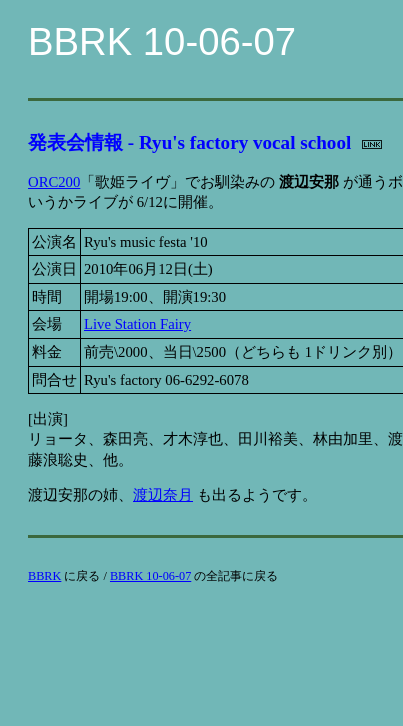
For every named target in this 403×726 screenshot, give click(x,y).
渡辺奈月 (163, 495)
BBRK (44, 576)
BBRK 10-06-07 (150, 576)
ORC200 (54, 182)
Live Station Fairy (137, 324)
